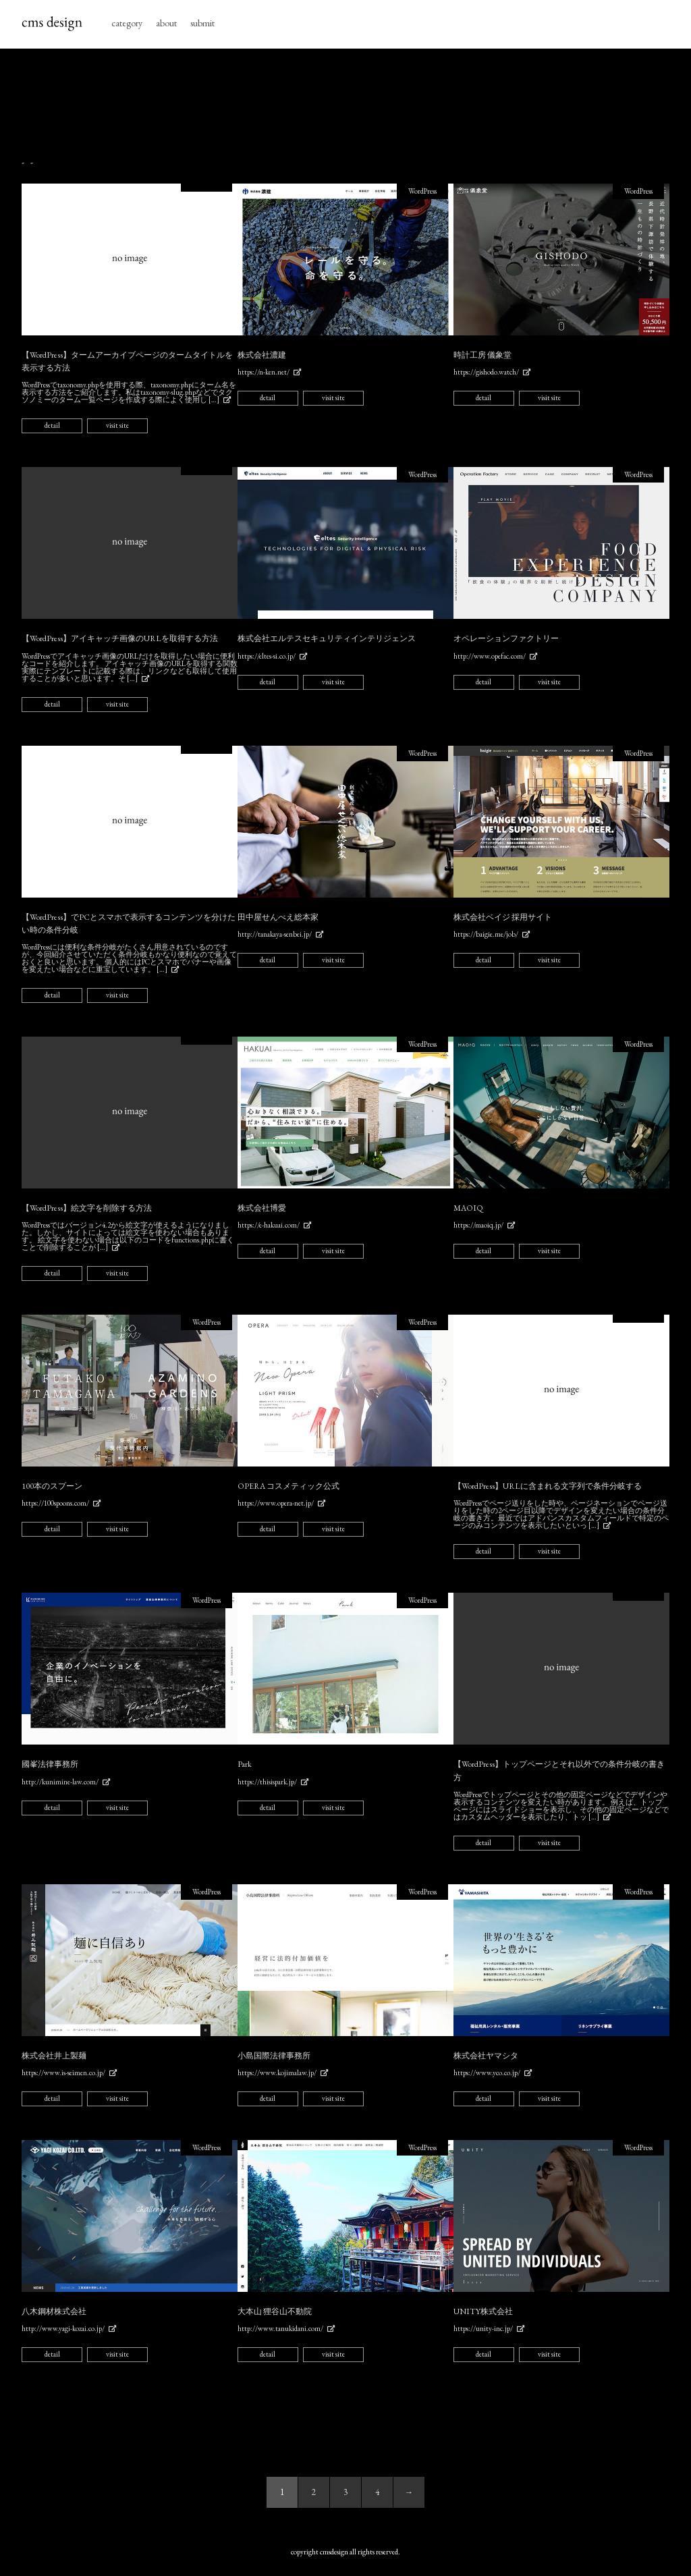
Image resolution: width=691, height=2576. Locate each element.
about (166, 23)
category (126, 23)
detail (52, 425)
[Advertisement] (345, 103)
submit (202, 23)
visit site (117, 425)
